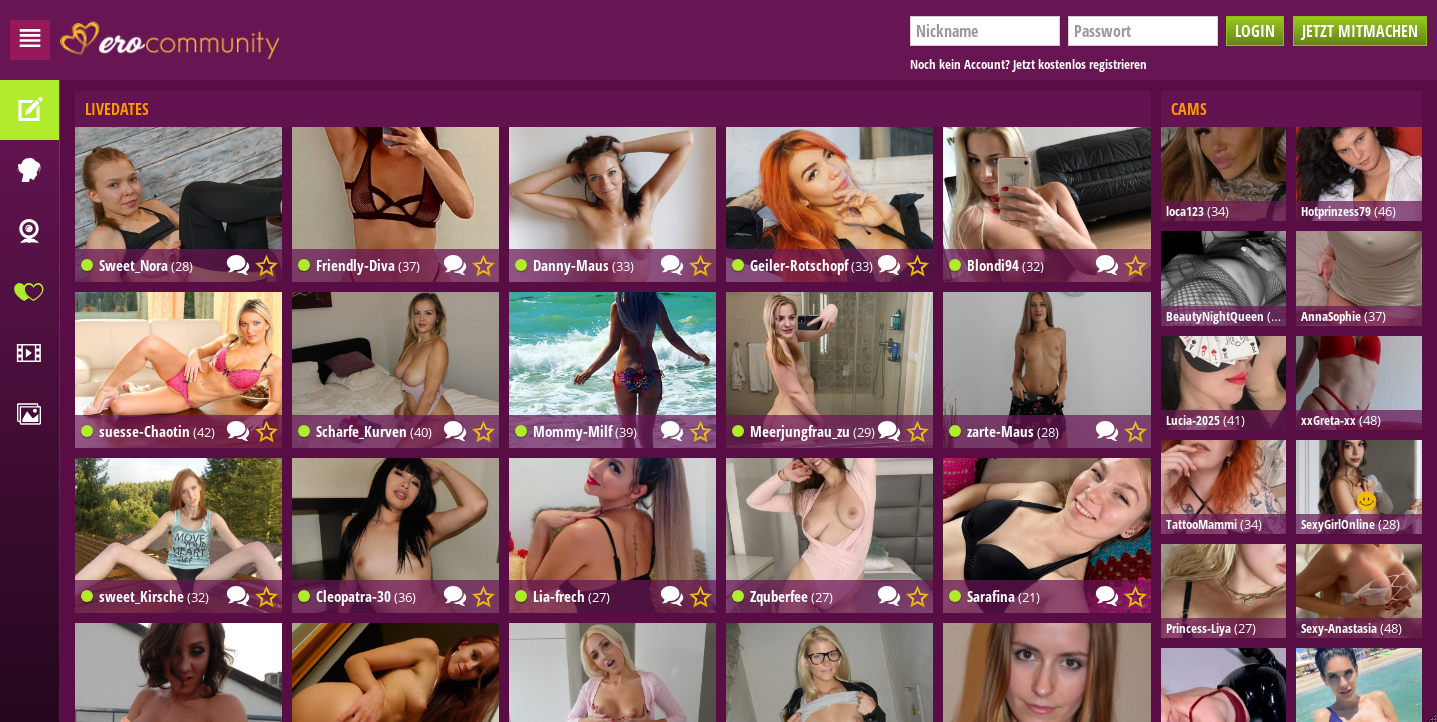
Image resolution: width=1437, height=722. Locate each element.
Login (1255, 31)
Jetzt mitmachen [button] (1360, 31)
